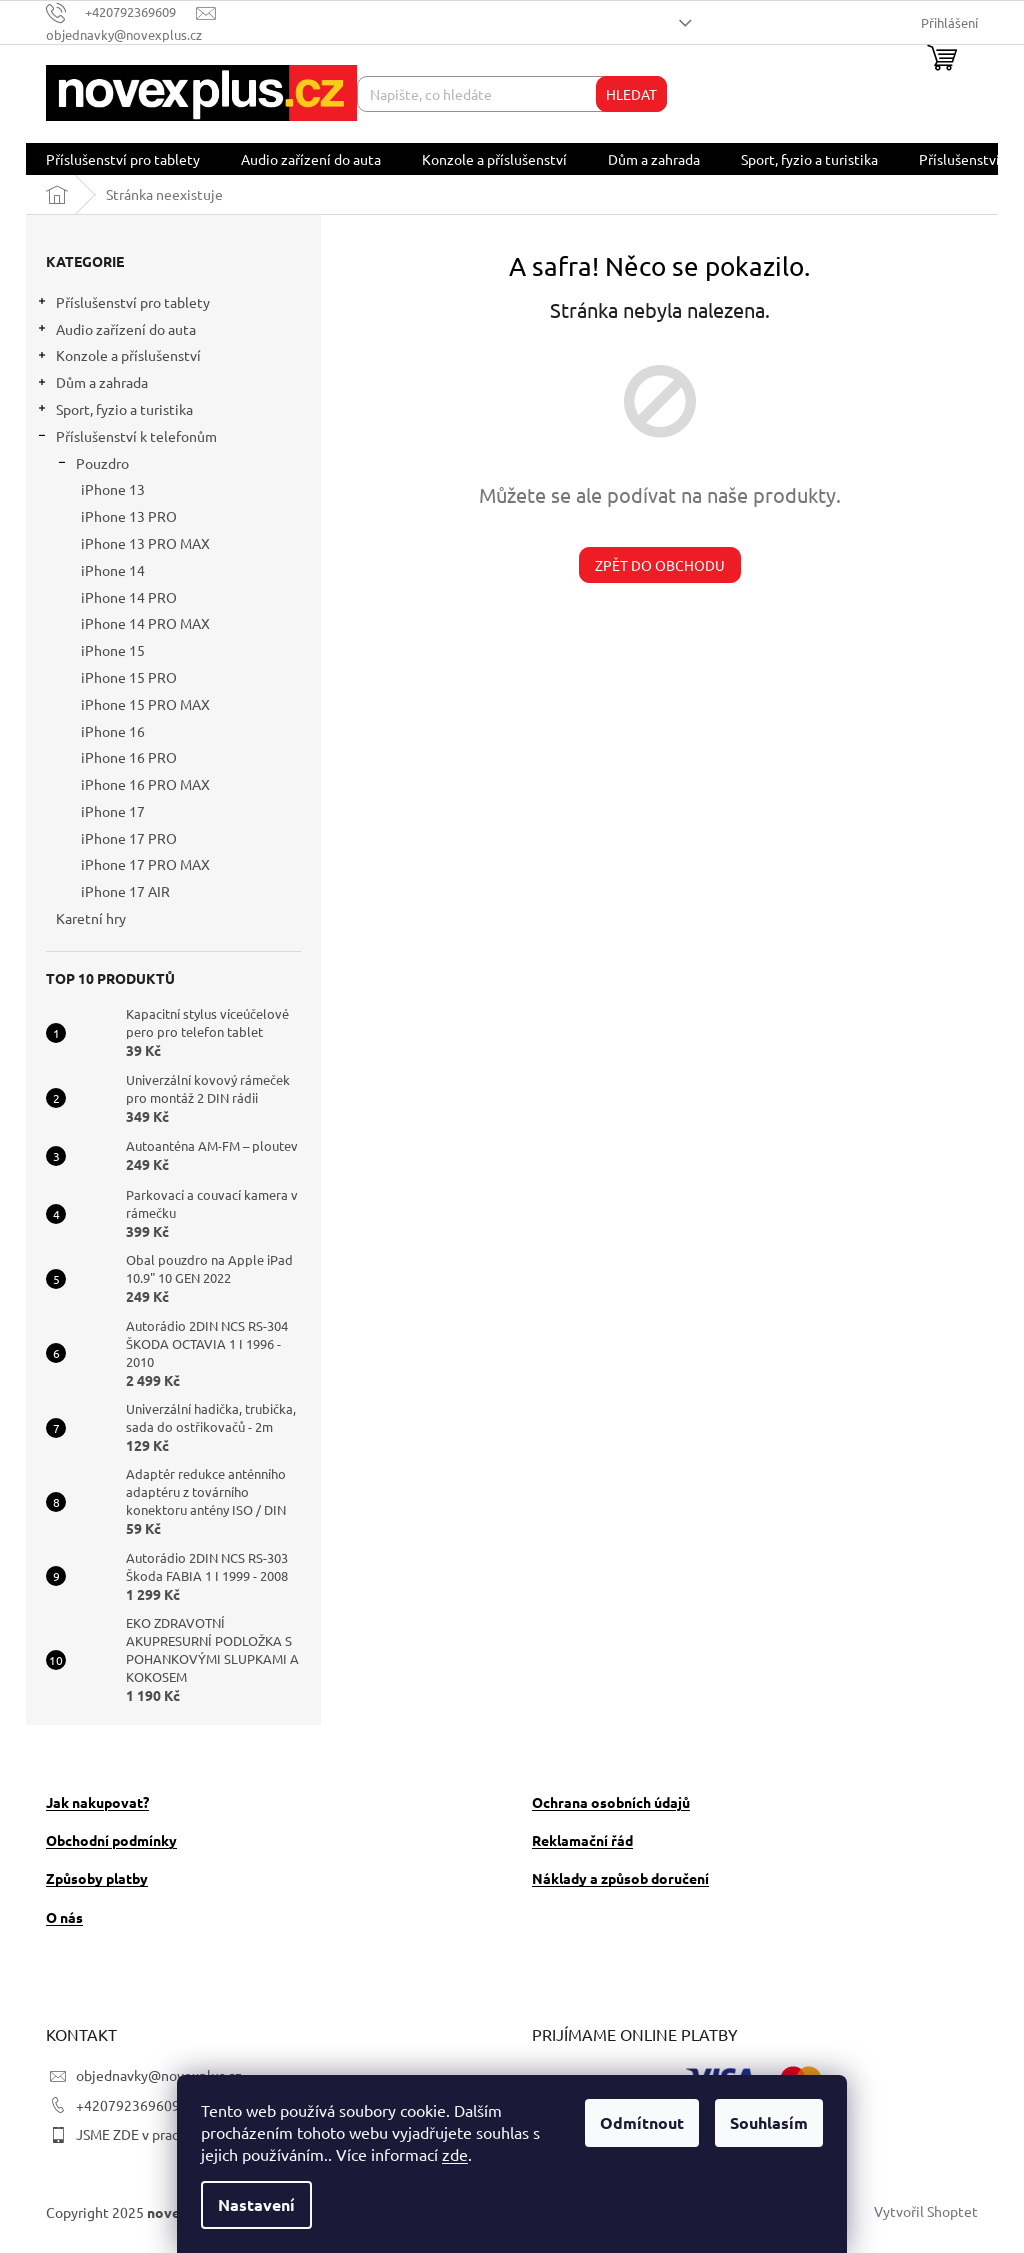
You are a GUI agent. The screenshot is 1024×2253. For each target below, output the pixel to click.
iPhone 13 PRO (129, 516)
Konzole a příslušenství (118, 357)
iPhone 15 (113, 650)
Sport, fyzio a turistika (114, 411)
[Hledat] (512, 94)
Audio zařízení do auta (116, 331)
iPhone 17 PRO (129, 838)
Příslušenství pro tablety (123, 304)
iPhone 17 (113, 811)
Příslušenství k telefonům (126, 438)
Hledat (631, 94)
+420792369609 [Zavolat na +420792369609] (128, 2105)
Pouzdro (92, 465)
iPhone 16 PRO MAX (145, 784)
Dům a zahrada (92, 384)
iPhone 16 (113, 731)
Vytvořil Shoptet (926, 2210)
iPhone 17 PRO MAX (145, 864)
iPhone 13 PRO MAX (145, 543)
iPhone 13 (113, 489)
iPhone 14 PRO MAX (145, 623)
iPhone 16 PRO (129, 757)
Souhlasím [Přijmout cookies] (769, 2122)
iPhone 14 (113, 570)
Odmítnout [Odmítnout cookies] (642, 2122)
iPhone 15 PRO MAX (145, 704)
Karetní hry (92, 918)
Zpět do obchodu (660, 565)
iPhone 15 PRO (129, 677)
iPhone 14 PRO (129, 597)
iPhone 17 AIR (125, 891)
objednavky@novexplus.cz (159, 2075)
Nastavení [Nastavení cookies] (256, 2204)
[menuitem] (123, 159)
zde (455, 2154)
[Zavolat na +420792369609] (121, 11)
